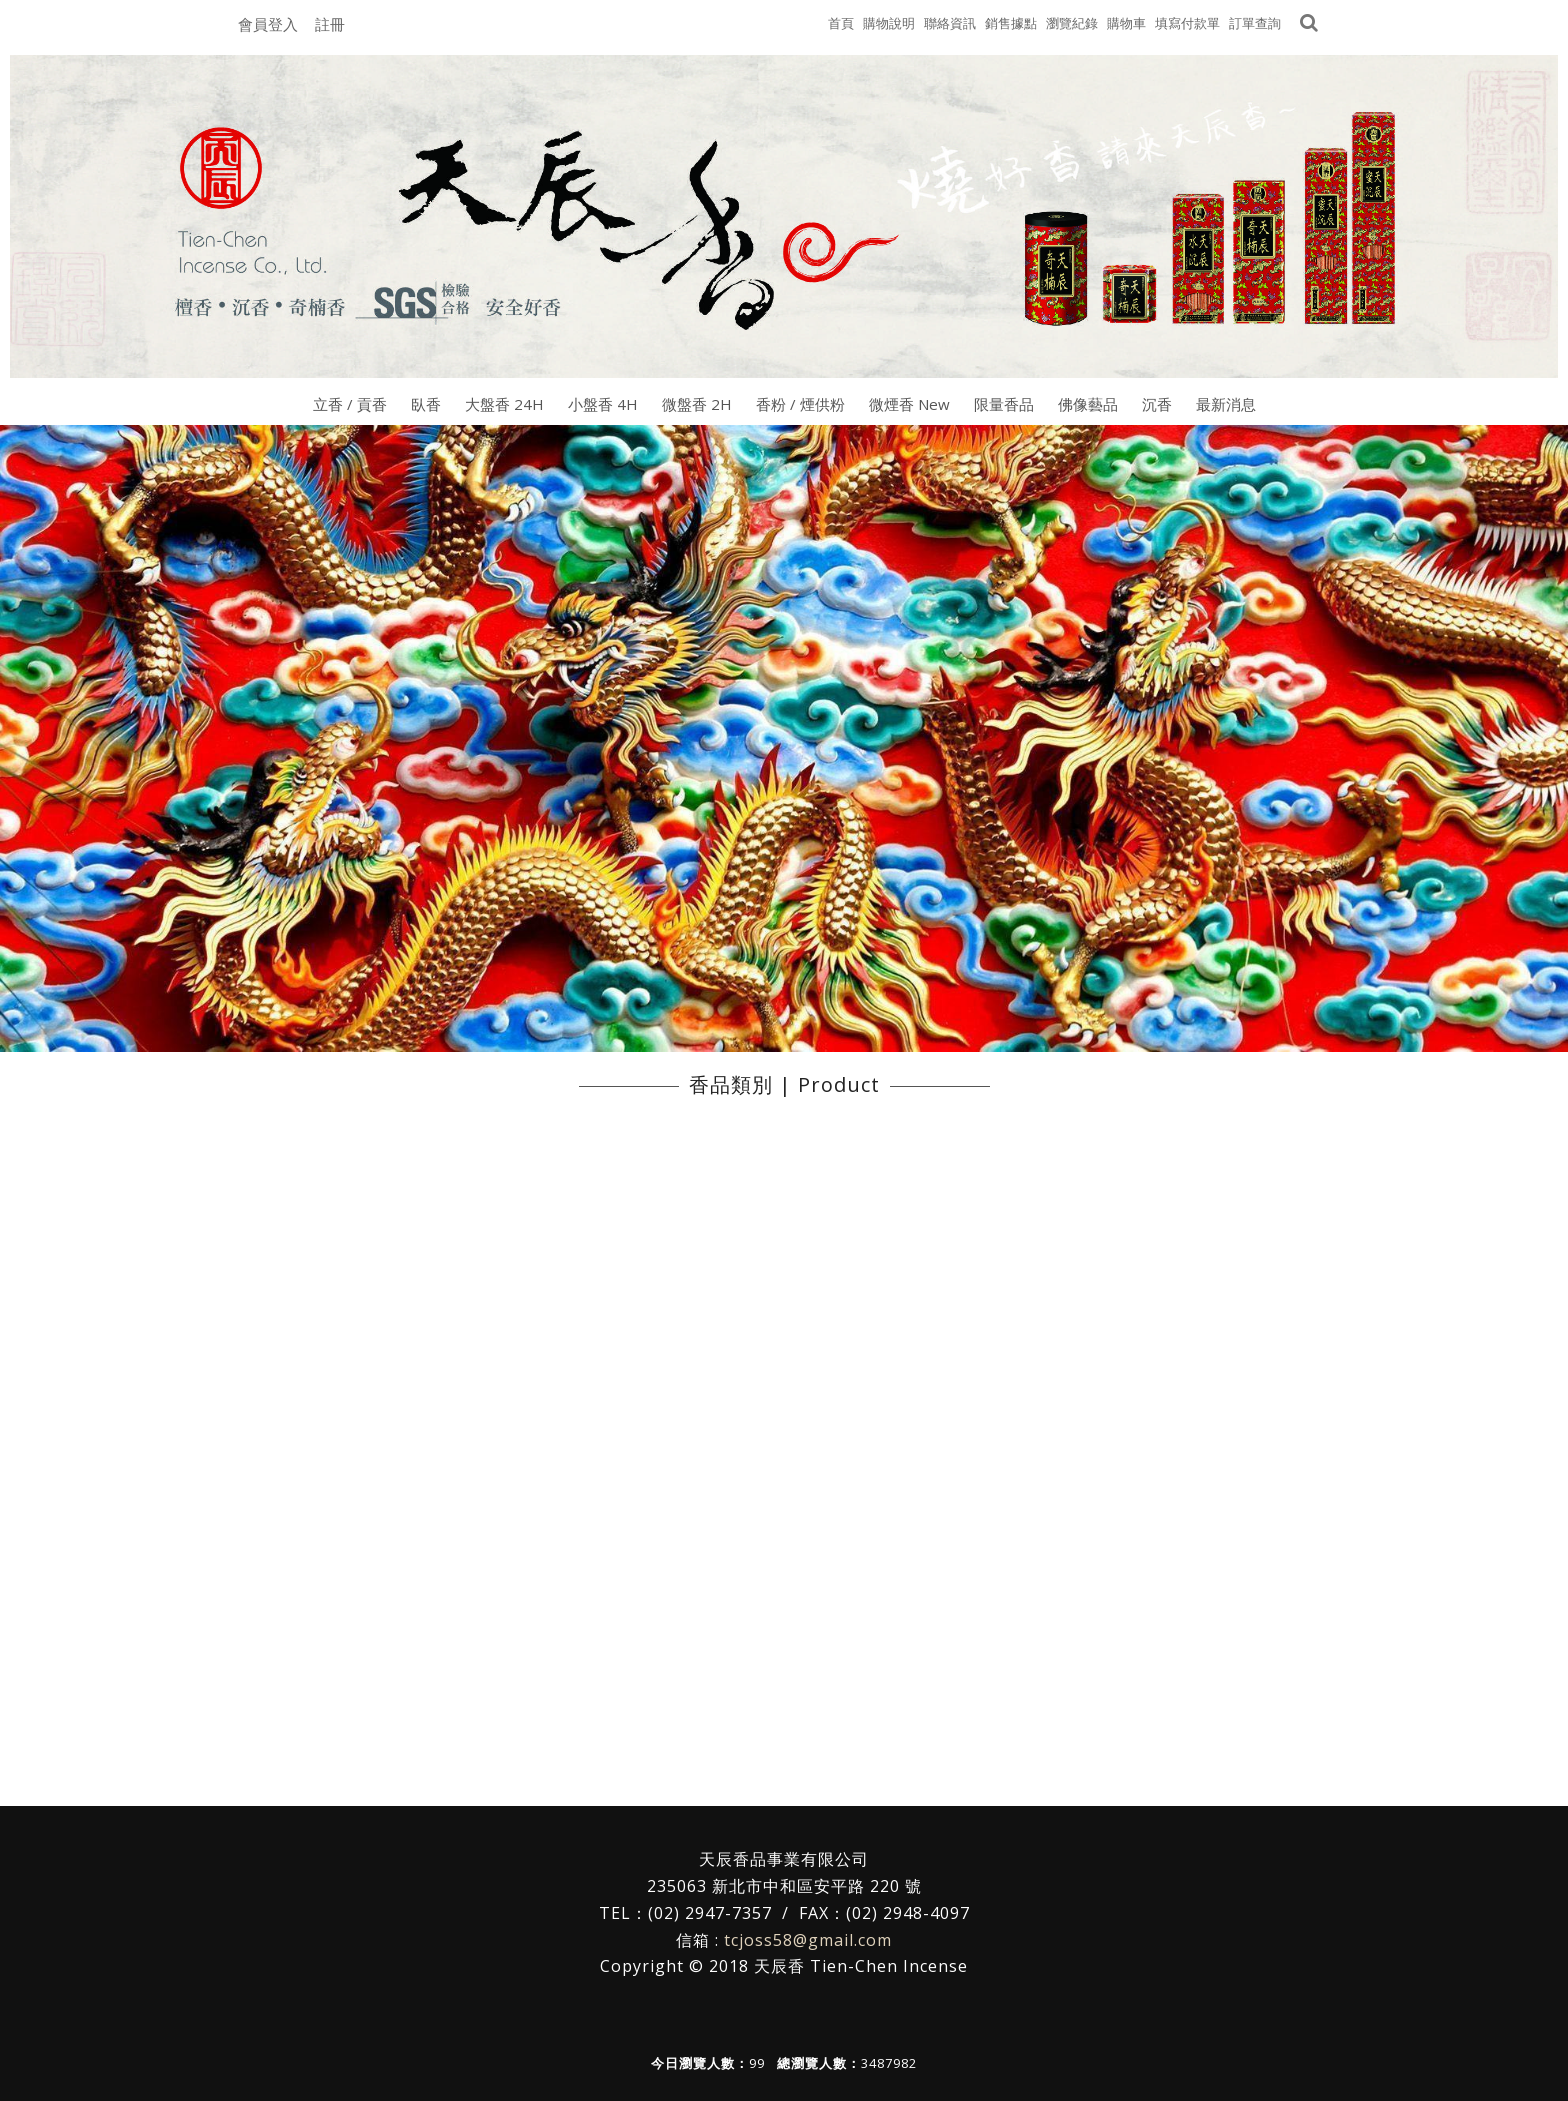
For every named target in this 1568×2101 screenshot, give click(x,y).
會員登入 (268, 24)
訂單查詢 (1255, 23)
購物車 (1126, 23)
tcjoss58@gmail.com (808, 1940)
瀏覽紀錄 (1072, 23)
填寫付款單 (1187, 23)
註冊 (330, 24)
